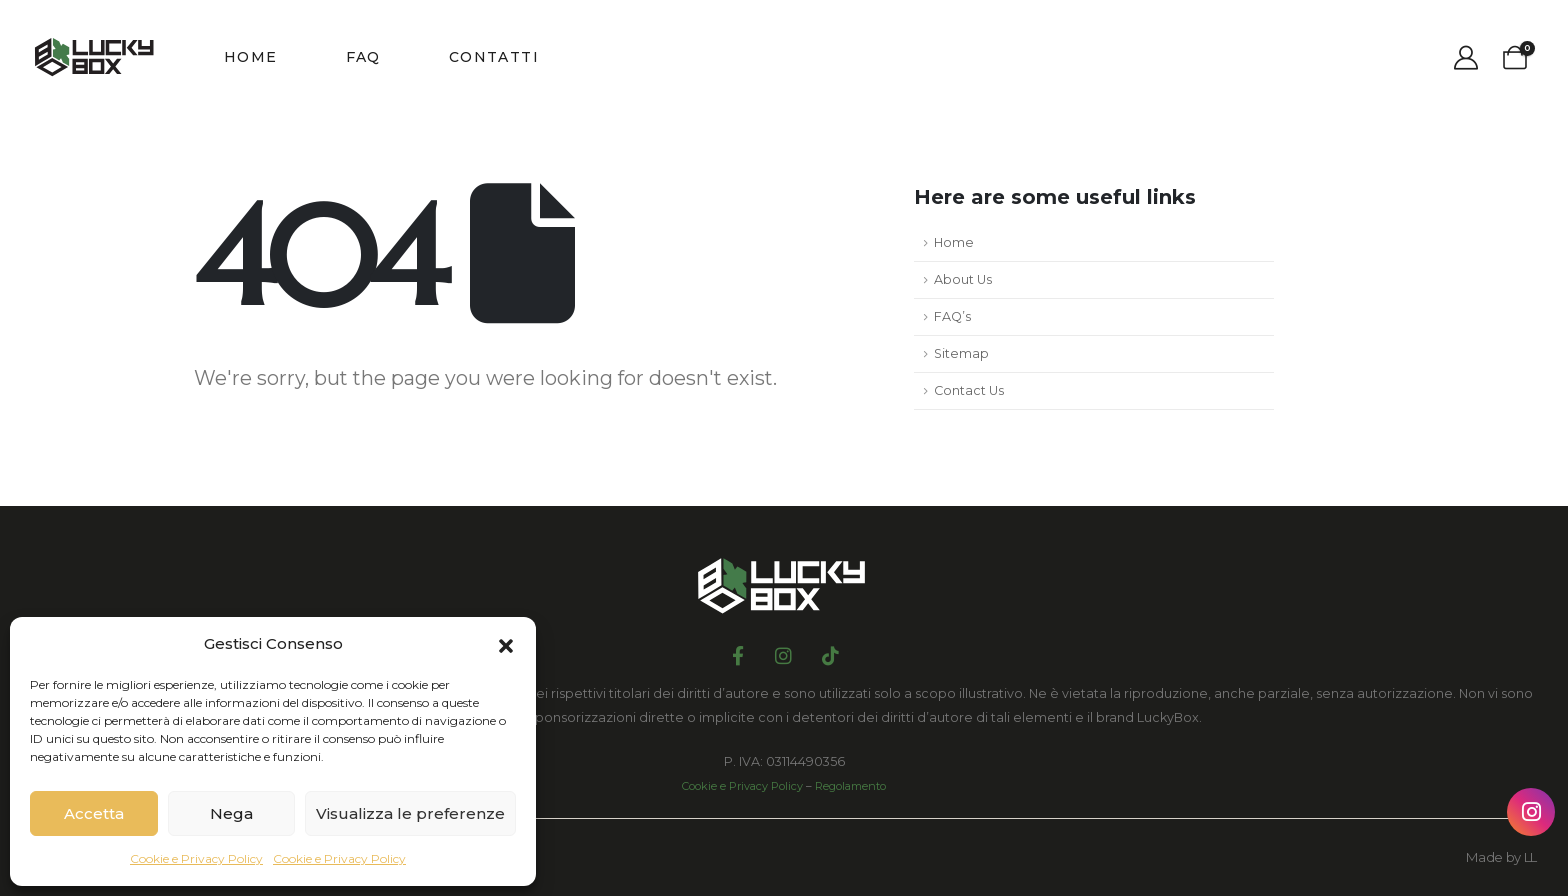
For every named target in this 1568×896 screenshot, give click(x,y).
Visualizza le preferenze (410, 813)
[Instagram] (783, 654)
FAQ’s (952, 316)
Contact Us (969, 390)
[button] (506, 644)
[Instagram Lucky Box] (1531, 812)
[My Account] (1465, 58)
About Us (963, 279)
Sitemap (961, 353)
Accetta (94, 813)
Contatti (494, 57)
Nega (231, 813)
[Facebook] (737, 654)
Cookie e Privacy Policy (196, 858)
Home (251, 57)
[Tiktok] (830, 654)
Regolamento (850, 786)
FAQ (363, 57)
